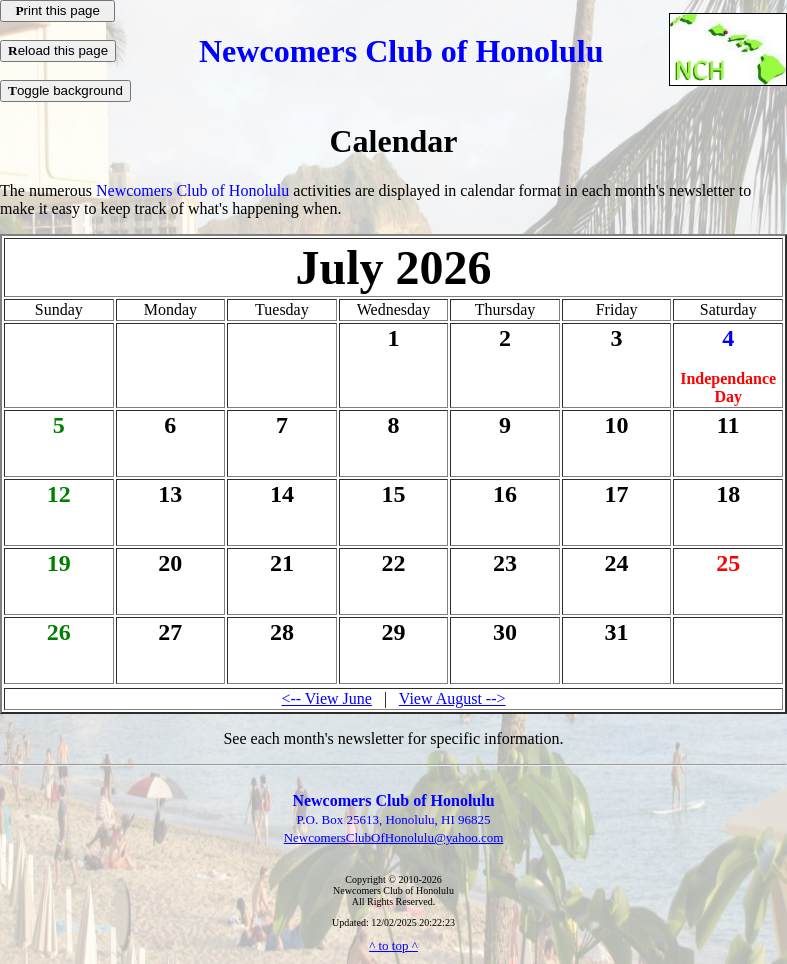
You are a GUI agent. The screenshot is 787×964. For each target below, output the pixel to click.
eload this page (58, 50)
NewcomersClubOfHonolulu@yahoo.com (394, 837)
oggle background (65, 90)
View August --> (452, 698)
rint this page (57, 10)
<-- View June (326, 698)
